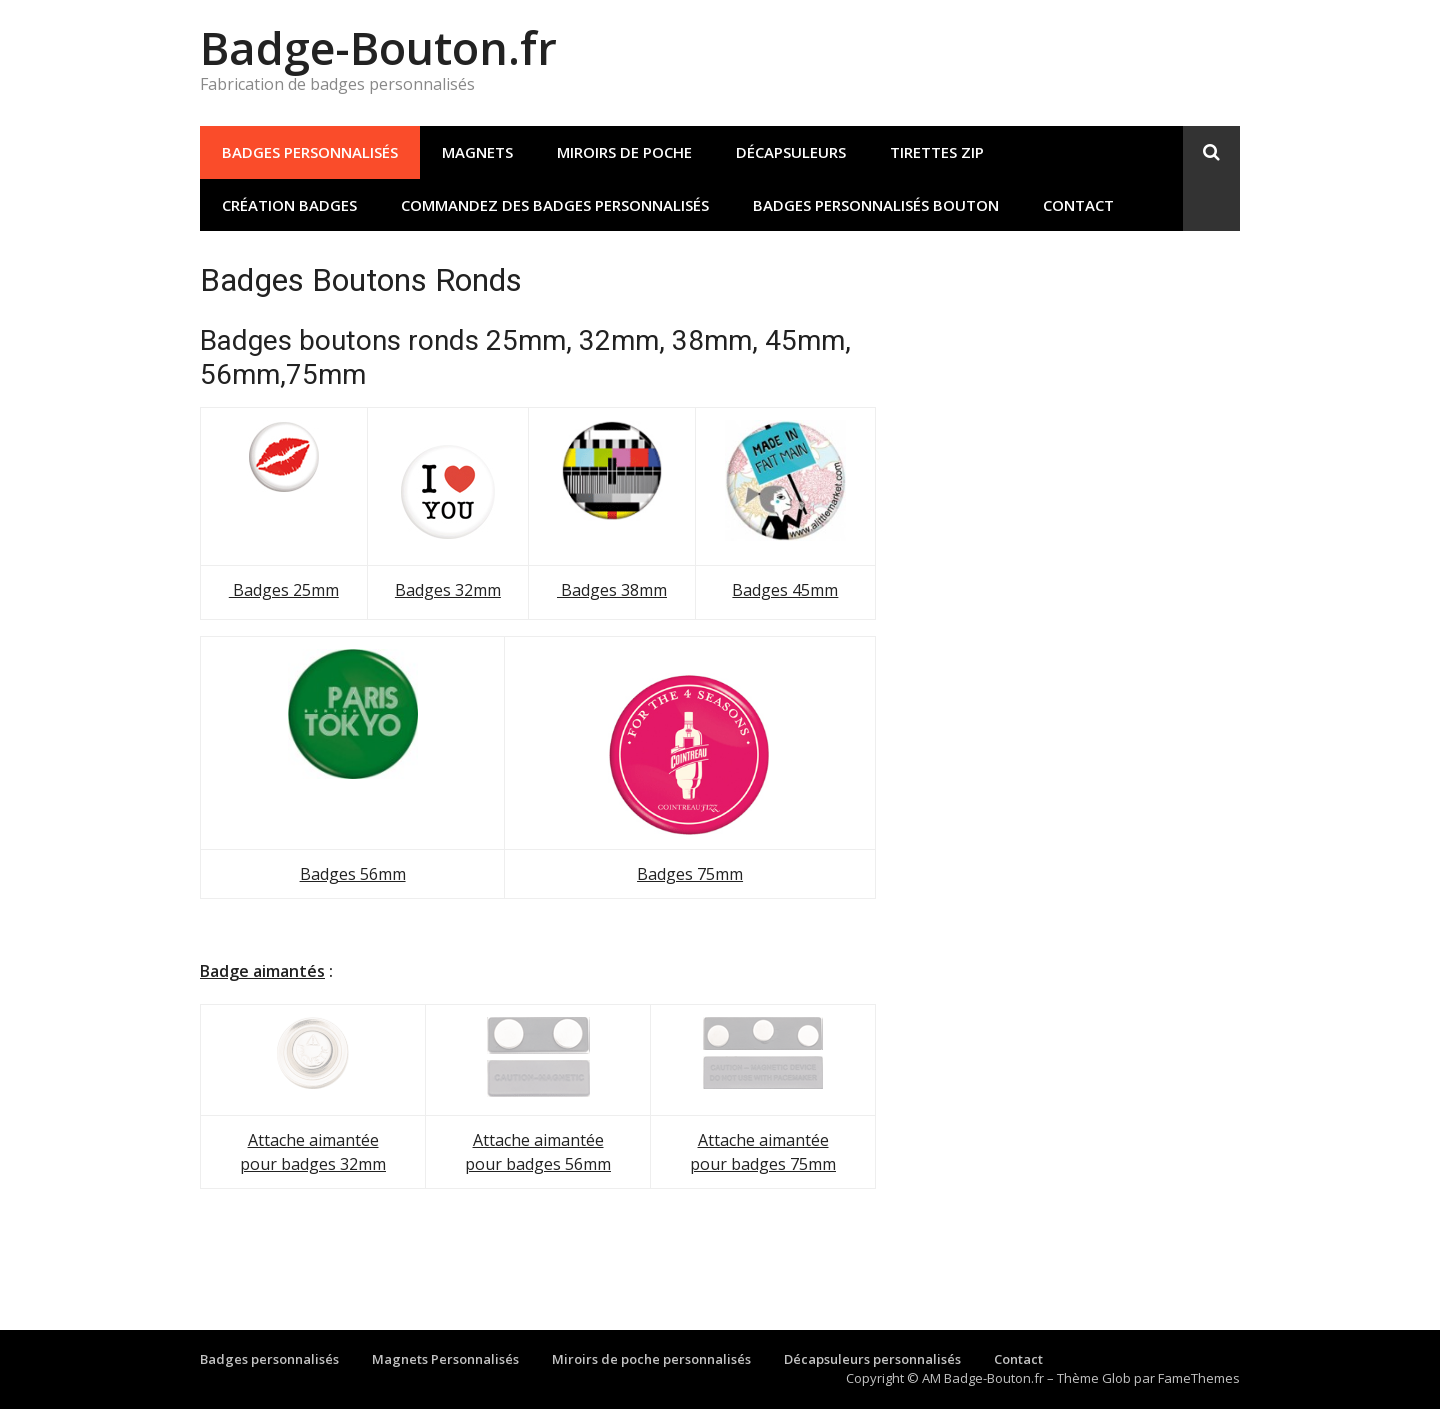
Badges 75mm (690, 874)
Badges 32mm (448, 590)
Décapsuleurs (791, 152)
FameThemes (1199, 1378)
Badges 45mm (785, 590)
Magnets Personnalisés (445, 1359)
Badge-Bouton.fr (378, 47)
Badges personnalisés (310, 152)
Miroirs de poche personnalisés (651, 1359)
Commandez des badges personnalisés (555, 205)
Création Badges (289, 205)
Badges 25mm (284, 590)
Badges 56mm (353, 874)
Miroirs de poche (624, 152)
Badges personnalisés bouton (876, 205)
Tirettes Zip (937, 152)
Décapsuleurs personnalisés (872, 1359)
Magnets (477, 152)
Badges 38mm (612, 590)
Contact (1078, 205)
